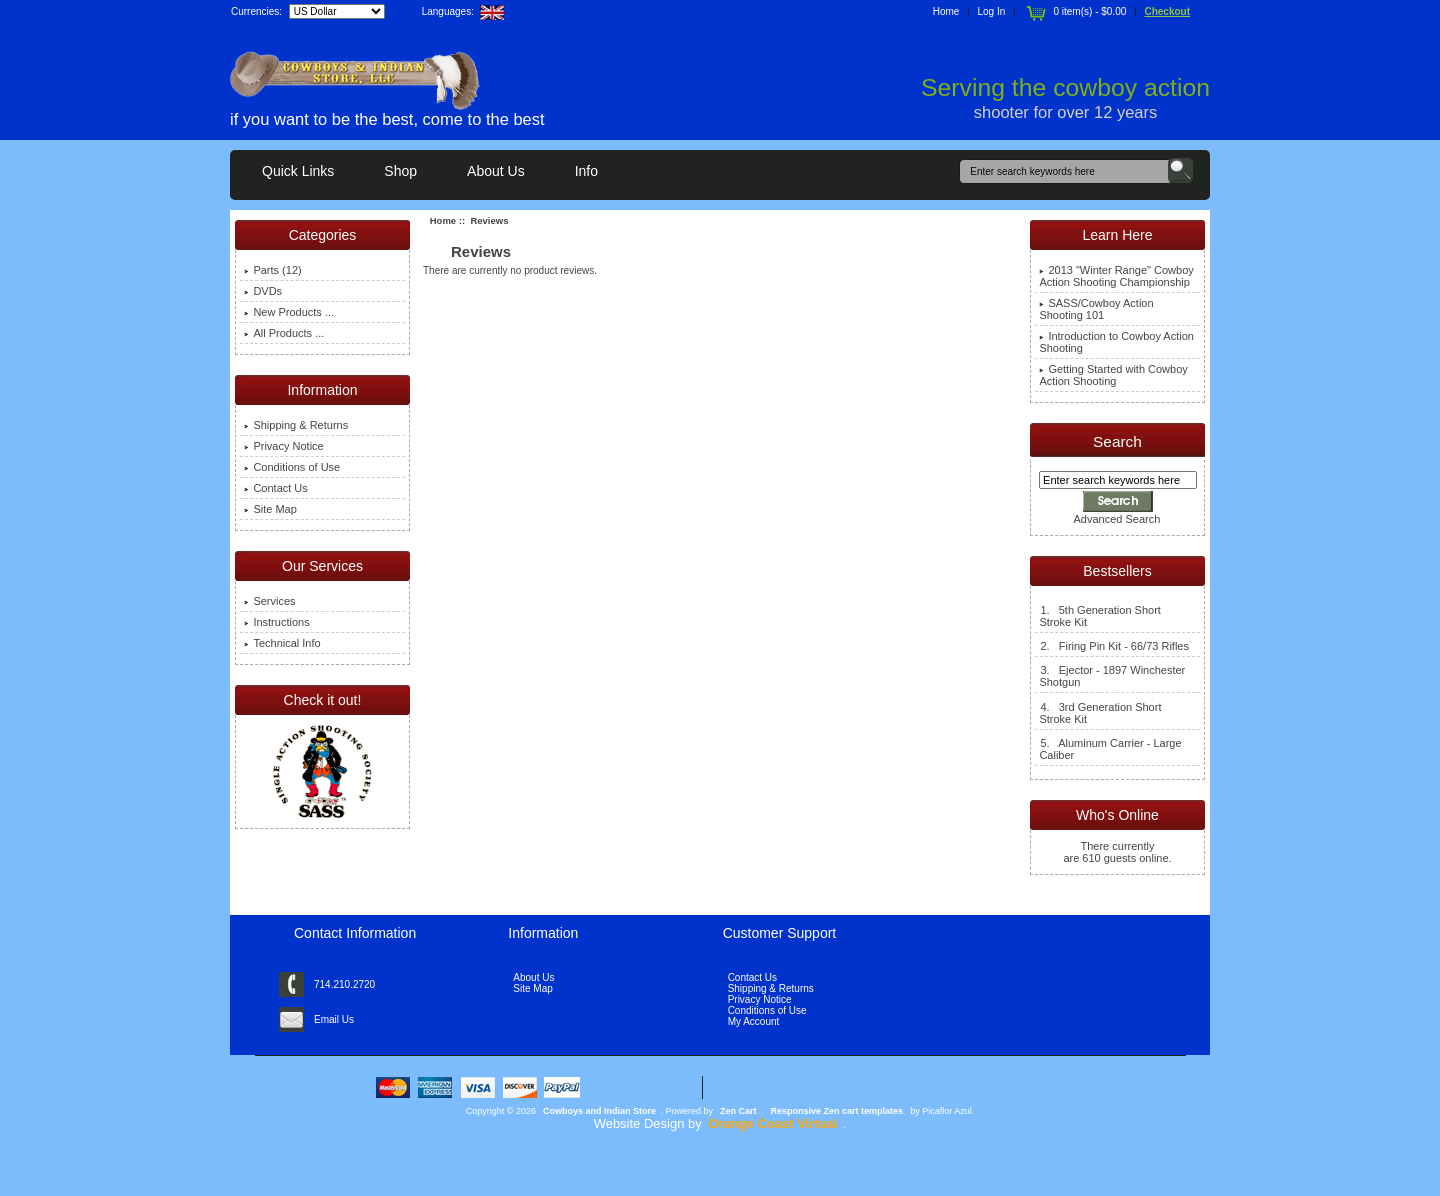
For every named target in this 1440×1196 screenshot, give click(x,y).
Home (946, 11)
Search (1117, 441)
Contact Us (275, 488)
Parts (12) (272, 270)
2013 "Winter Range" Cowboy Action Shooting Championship (1116, 276)
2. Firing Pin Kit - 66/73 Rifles (1114, 646)
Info (586, 171)
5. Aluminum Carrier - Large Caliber (1110, 749)
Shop (400, 171)
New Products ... (289, 312)
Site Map (270, 509)
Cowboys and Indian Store (599, 1111)
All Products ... (284, 333)
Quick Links (298, 171)
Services (269, 601)
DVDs (263, 291)
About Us (496, 171)
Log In (992, 11)
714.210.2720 (344, 984)
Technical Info (282, 643)
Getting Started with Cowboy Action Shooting (1113, 375)
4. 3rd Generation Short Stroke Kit (1100, 713)
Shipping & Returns (296, 425)
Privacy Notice (283, 446)
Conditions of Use (292, 467)
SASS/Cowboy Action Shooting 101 (1096, 309)
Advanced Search (1117, 519)
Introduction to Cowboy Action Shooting (1116, 342)
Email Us (334, 1019)
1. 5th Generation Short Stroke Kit (1099, 616)
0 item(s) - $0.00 (1074, 11)
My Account (754, 1021)
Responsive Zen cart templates (837, 1111)
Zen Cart (738, 1111)
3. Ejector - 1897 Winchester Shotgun (1112, 676)
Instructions (276, 622)
